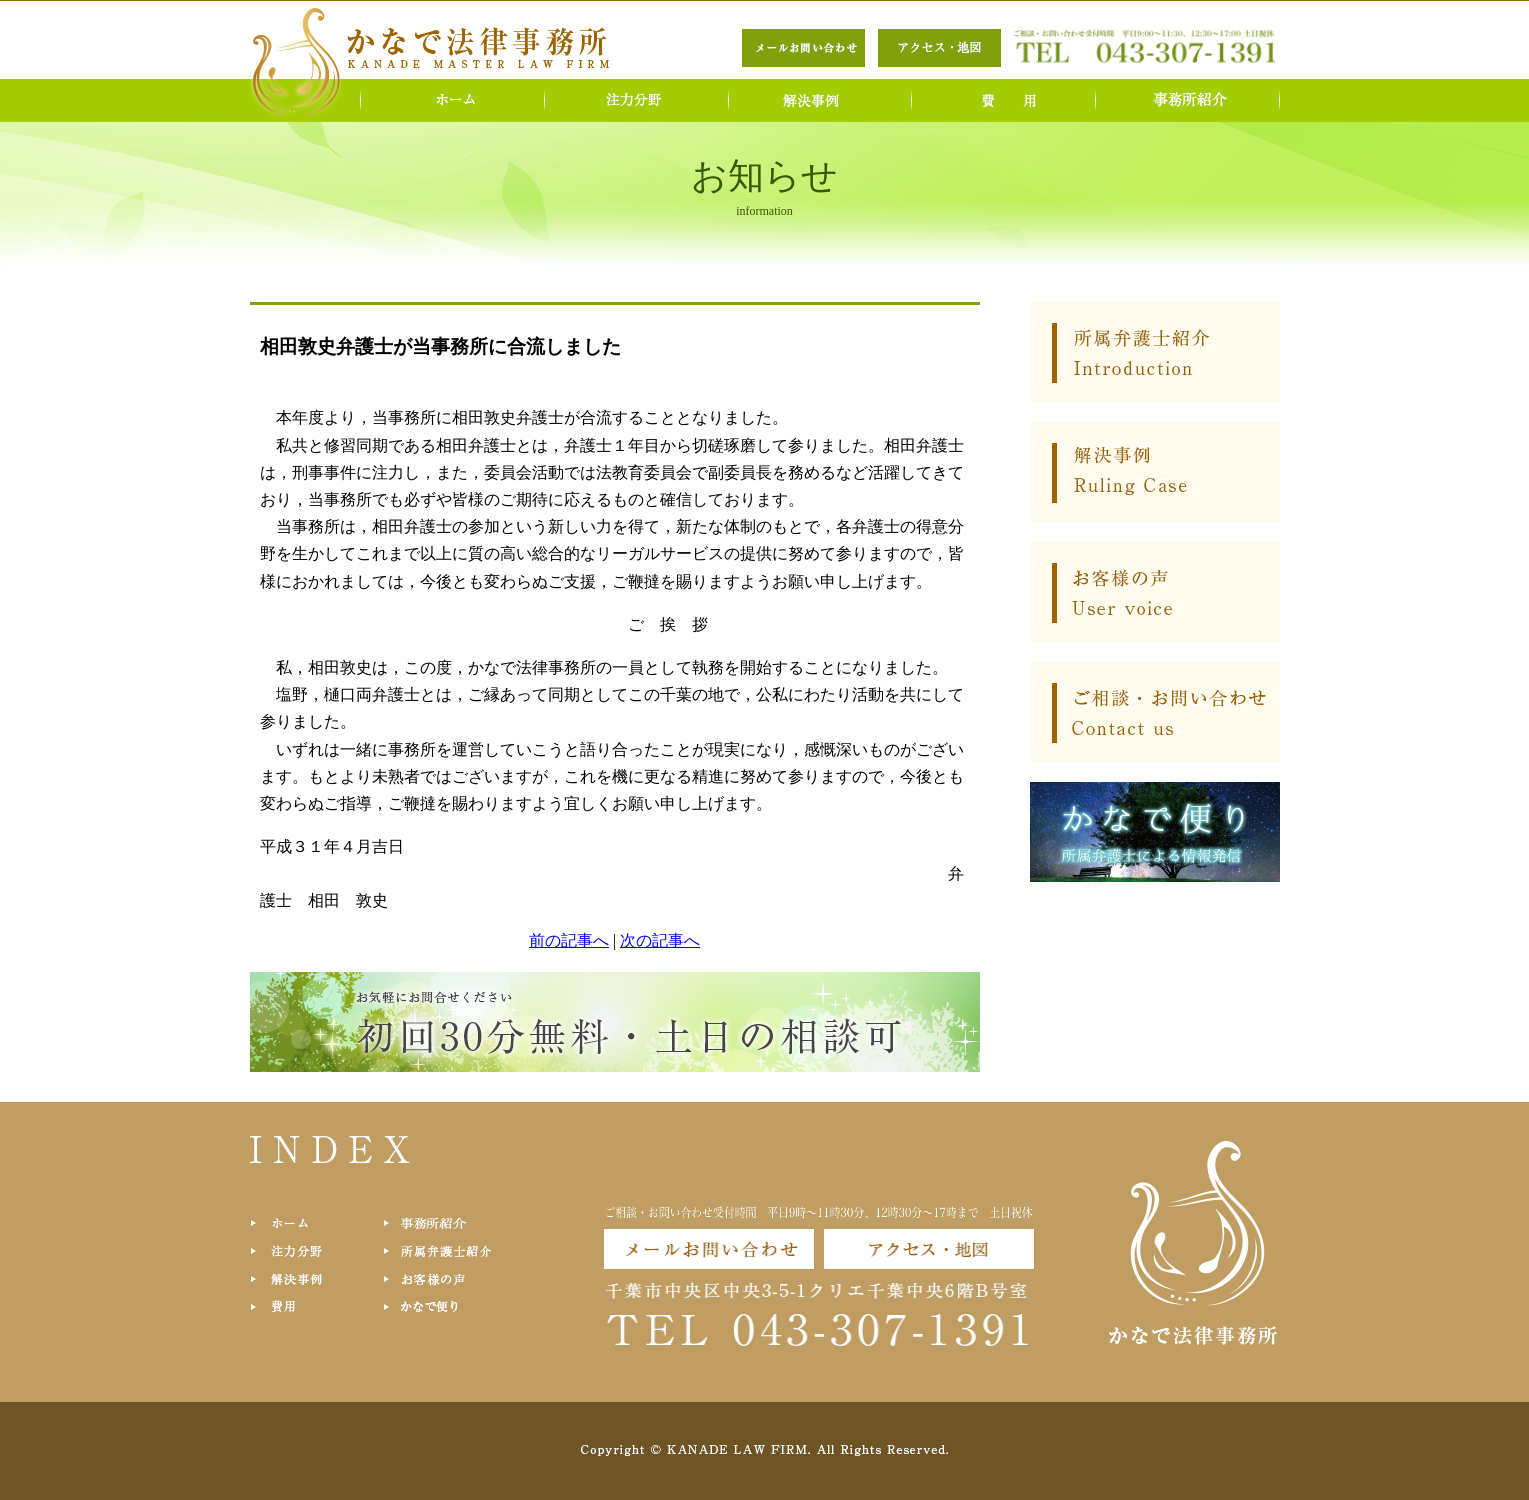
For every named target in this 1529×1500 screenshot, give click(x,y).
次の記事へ (660, 940)
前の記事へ (569, 940)
